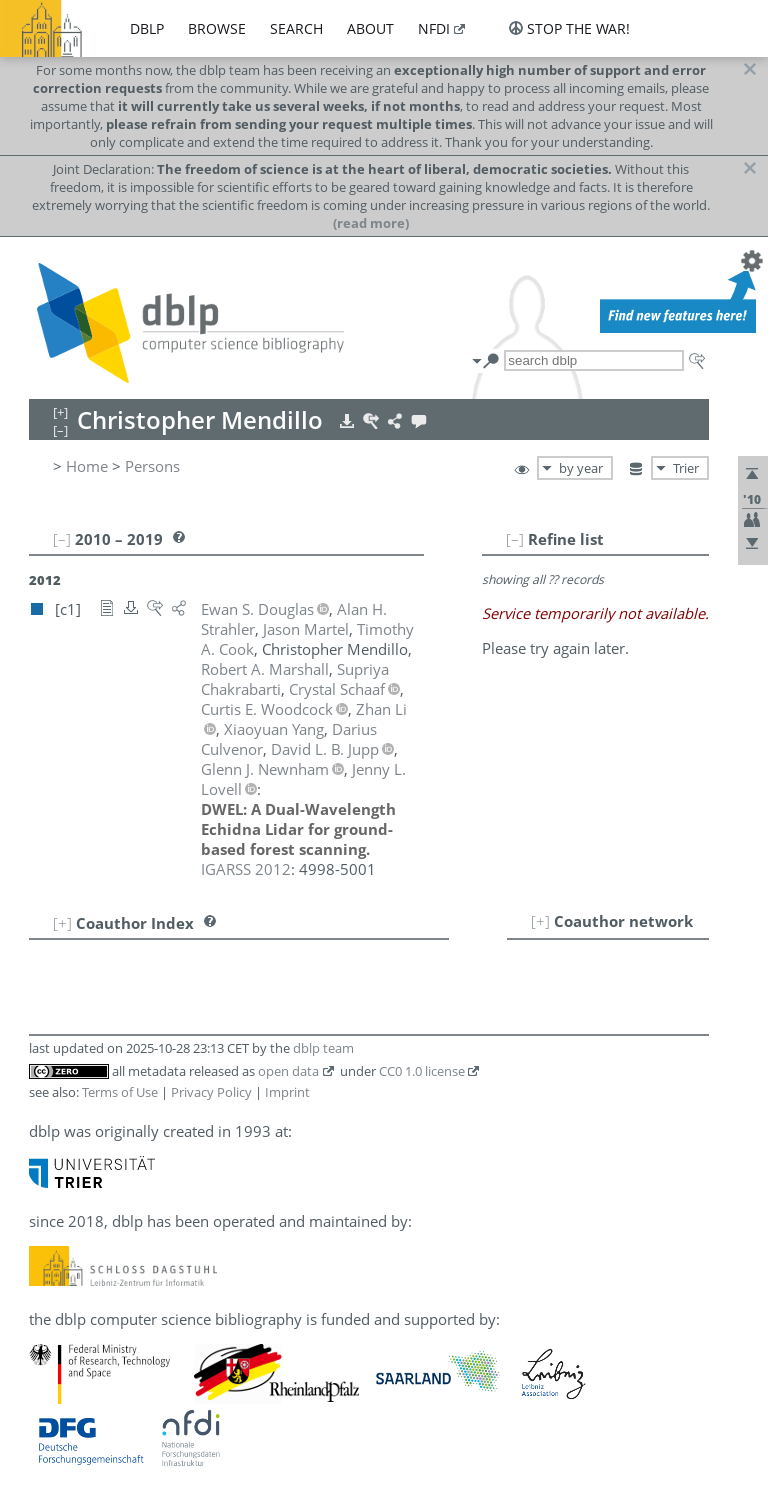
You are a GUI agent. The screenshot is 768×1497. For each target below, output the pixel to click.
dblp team (323, 1048)
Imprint (287, 1092)
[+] (540, 921)
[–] (515, 539)
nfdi (434, 28)
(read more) (371, 223)
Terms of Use (120, 1092)
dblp (147, 28)
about (370, 28)
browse (217, 28)
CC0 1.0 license (422, 1071)
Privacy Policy (211, 1092)
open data (288, 1071)
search (296, 28)
